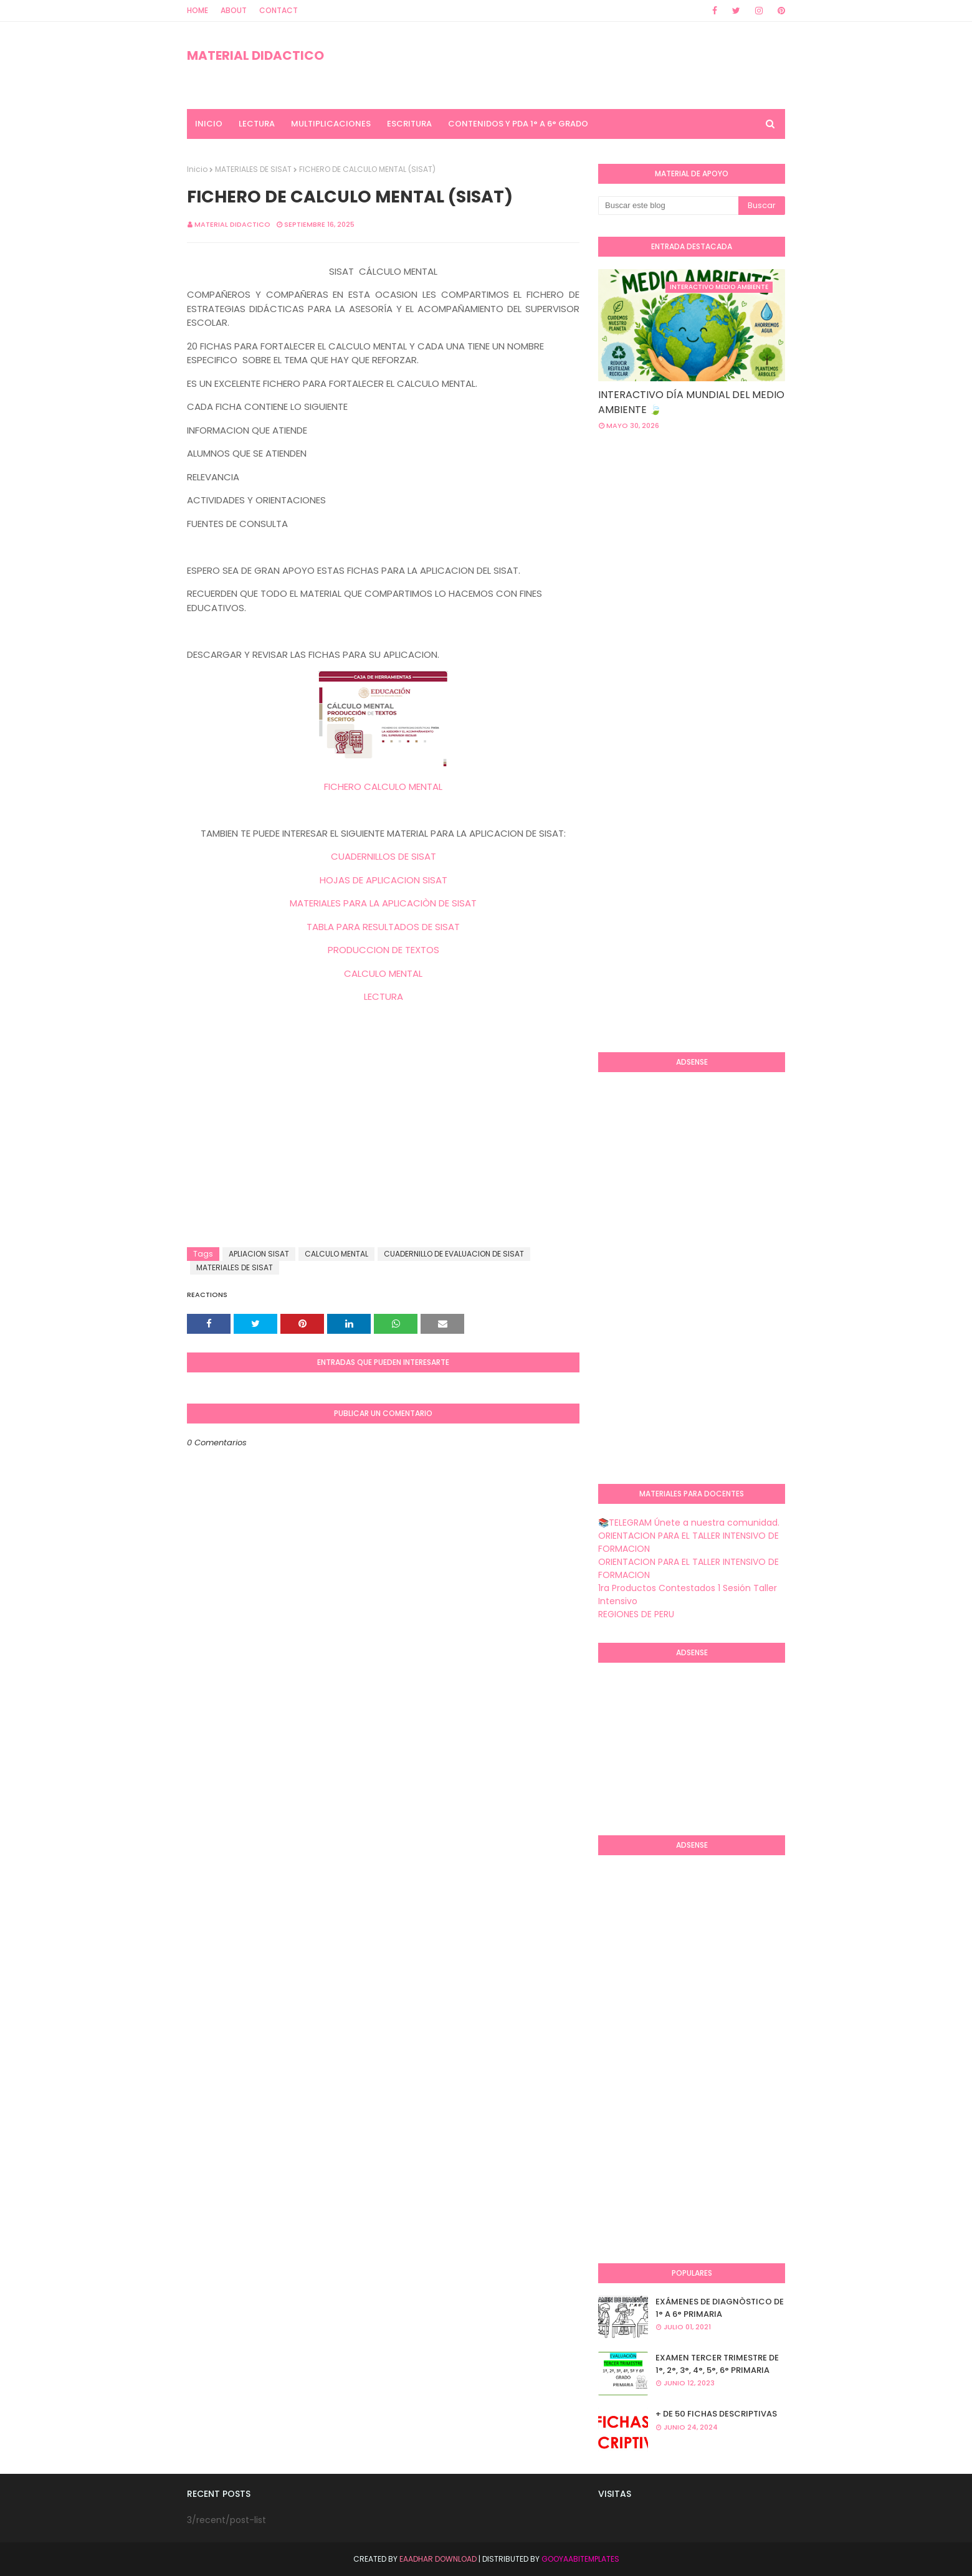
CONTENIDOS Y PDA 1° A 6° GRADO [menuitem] (518, 124)
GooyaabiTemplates (580, 2559)
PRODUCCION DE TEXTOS (383, 949)
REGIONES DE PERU (636, 1614)
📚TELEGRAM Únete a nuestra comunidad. (688, 1522)
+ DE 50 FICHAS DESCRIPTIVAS (716, 2414)
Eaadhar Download (438, 2559)
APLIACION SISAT (259, 1253)
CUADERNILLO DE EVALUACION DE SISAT (454, 1253)
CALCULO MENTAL (383, 973)
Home (197, 10)
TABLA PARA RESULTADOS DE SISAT (383, 926)
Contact (278, 10)
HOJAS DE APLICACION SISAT (383, 879)
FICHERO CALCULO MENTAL (383, 786)
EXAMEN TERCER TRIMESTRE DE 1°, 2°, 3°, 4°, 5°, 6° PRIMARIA (717, 2364)
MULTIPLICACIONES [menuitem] (331, 124)
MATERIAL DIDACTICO (255, 55)
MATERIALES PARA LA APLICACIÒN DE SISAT (383, 903)
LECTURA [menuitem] (257, 124)
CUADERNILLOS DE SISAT (383, 856)
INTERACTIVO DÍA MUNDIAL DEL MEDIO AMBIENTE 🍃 (691, 402)
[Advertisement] (383, 1147)
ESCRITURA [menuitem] (409, 124)
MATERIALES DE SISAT (253, 169)
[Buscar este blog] (668, 205)
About (234, 10)
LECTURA (383, 996)
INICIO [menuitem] (208, 124)
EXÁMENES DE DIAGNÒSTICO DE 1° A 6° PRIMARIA (719, 2308)
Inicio (197, 169)
